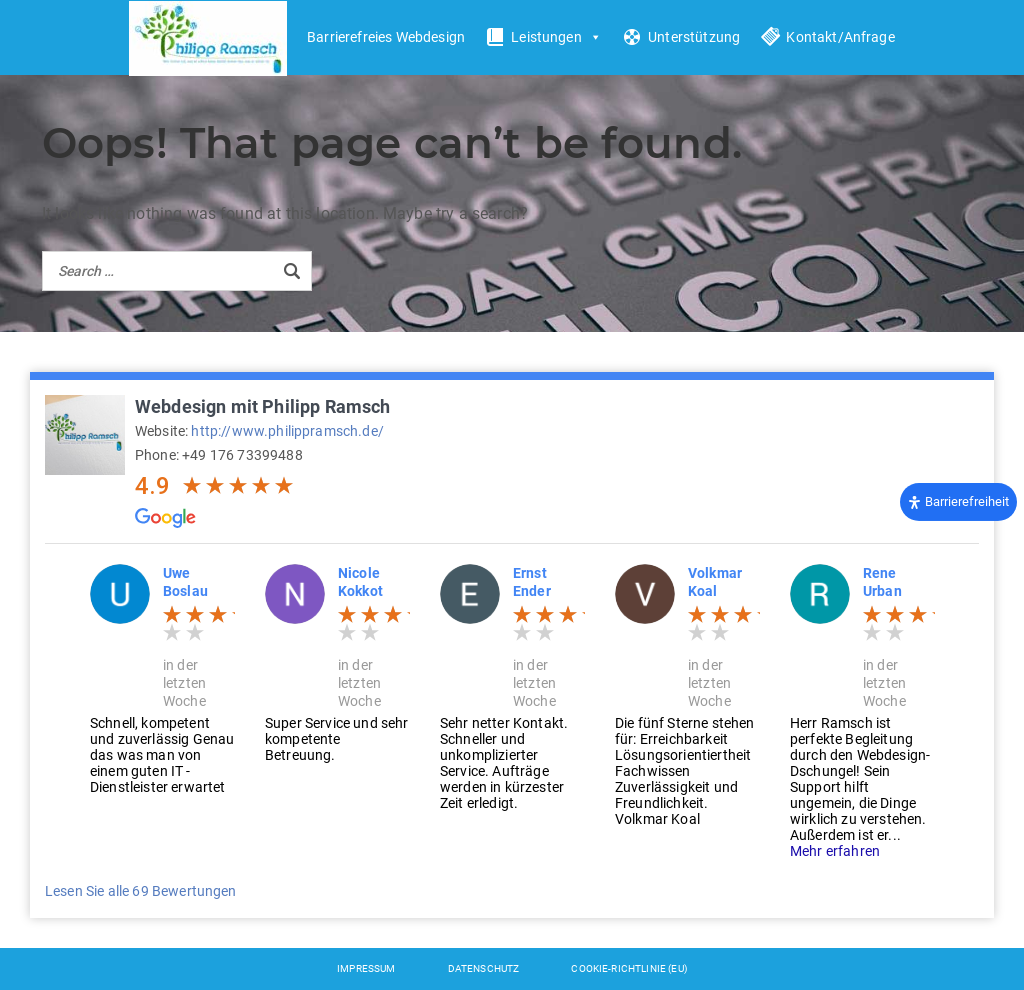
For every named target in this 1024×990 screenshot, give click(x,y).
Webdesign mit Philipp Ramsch (262, 406)
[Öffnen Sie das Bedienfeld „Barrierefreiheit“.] (958, 502)
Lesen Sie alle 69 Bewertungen (141, 891)
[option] (162, 679)
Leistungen (556, 37)
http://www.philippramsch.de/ (287, 431)
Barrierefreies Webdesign (386, 37)
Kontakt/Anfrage (840, 37)
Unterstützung (694, 37)
